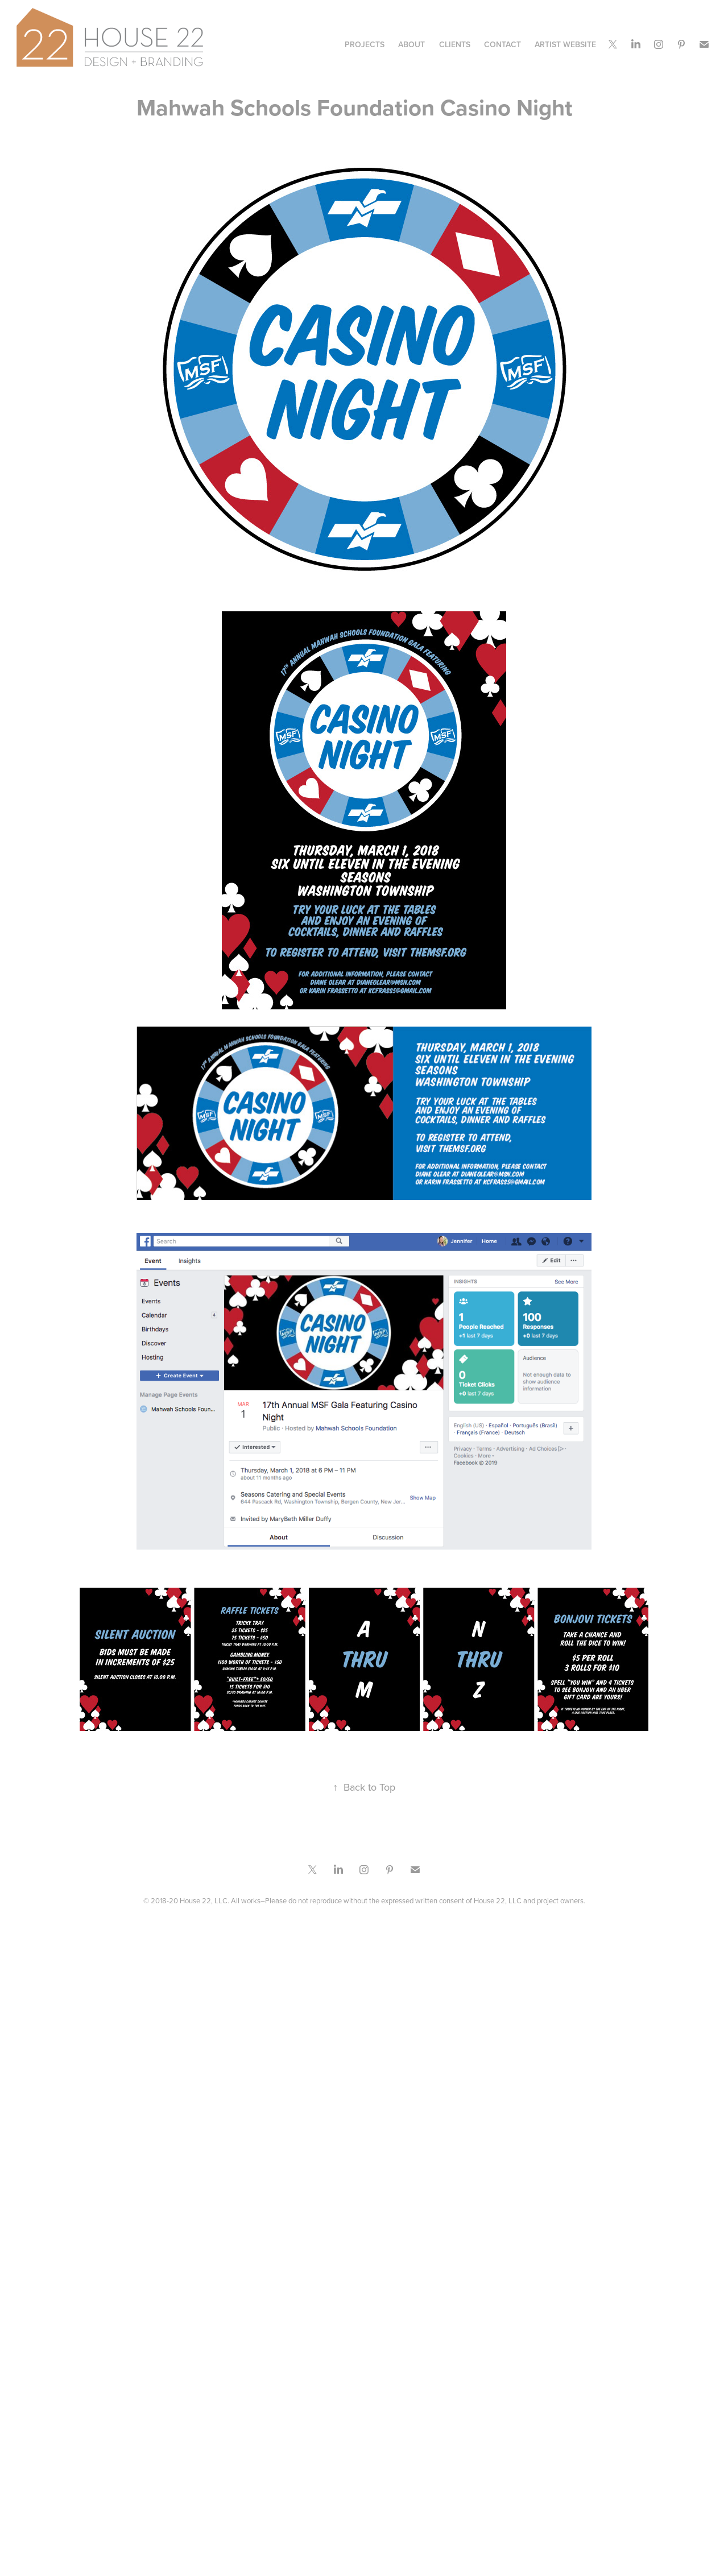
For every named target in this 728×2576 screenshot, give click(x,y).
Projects (364, 44)
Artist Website (565, 44)
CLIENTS (454, 44)
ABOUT (411, 44)
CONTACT (502, 44)
